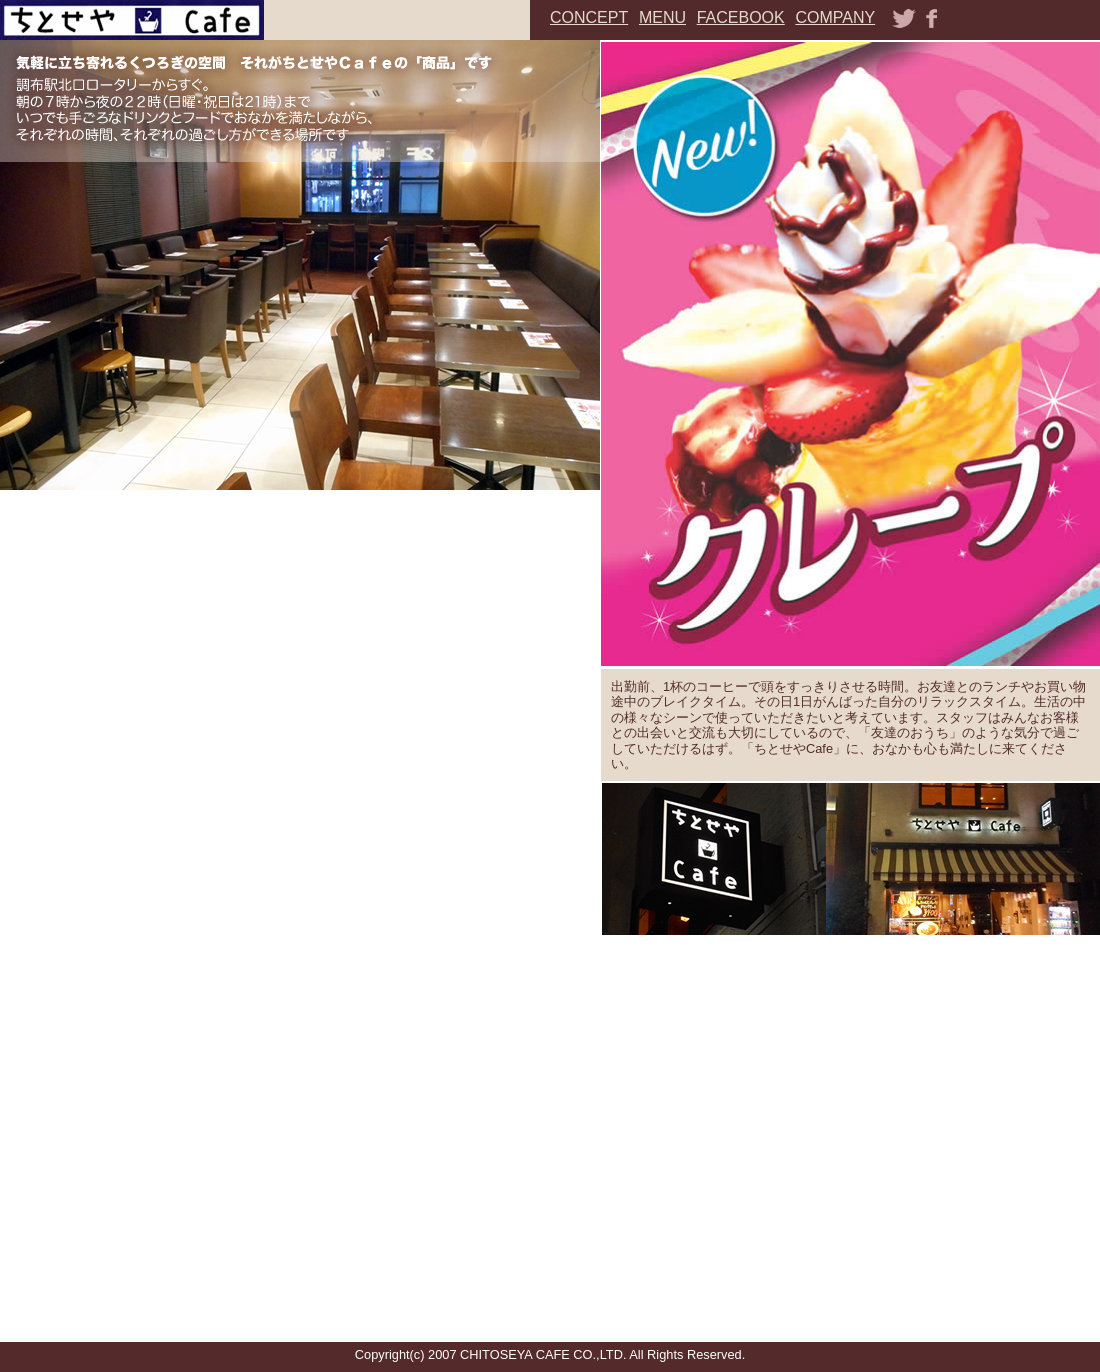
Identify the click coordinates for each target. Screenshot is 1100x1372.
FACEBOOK (741, 17)
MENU (662, 17)
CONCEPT (589, 17)
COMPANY (835, 17)
